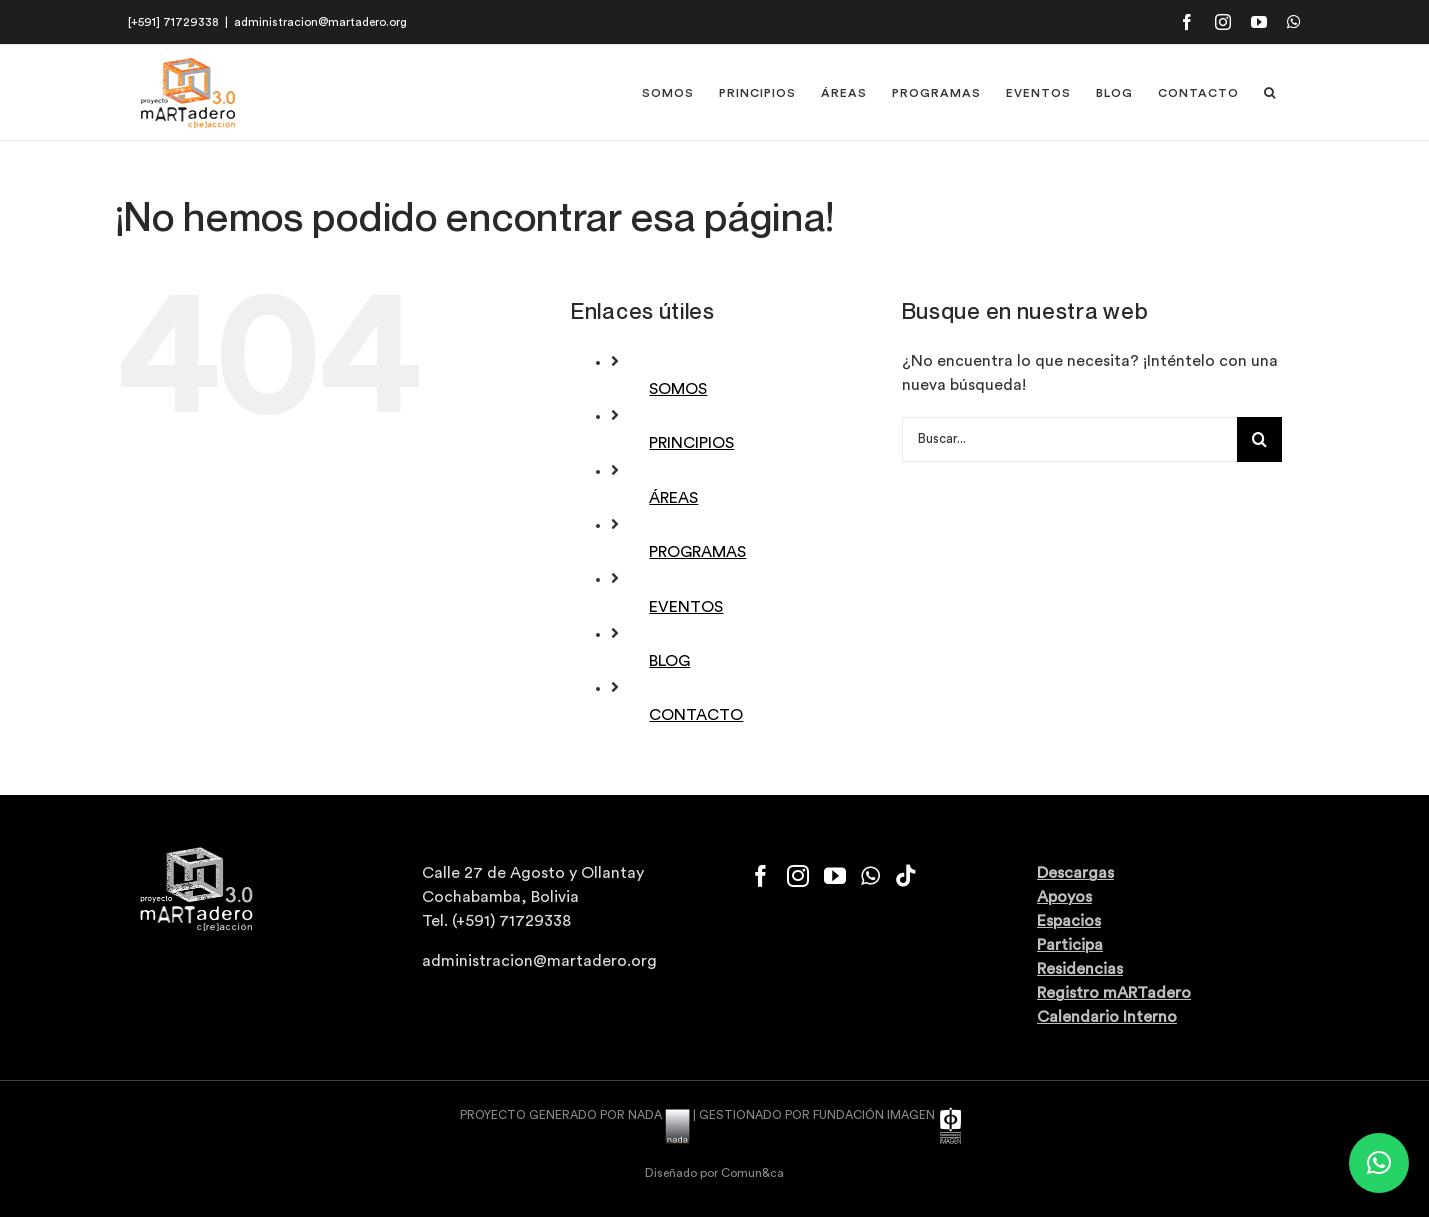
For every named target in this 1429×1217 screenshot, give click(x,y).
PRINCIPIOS (691, 443)
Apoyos (1064, 897)
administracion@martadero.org (320, 22)
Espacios (1069, 921)
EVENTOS (686, 607)
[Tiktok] (906, 876)
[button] (1270, 92)
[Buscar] (1259, 439)
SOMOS (678, 389)
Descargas (1075, 873)
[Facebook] (761, 876)
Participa (1070, 945)
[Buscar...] (1069, 439)
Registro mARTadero (1114, 993)
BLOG (669, 661)
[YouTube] (835, 876)
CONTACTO (696, 715)
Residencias (1080, 969)
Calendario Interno (1107, 1017)
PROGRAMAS (697, 552)
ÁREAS (673, 498)
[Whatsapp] (870, 876)
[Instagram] (798, 876)
